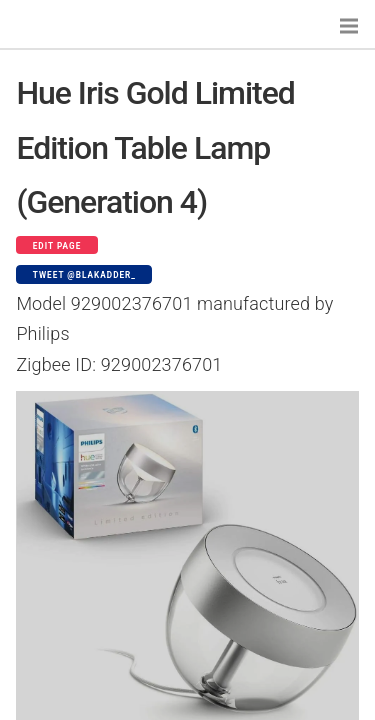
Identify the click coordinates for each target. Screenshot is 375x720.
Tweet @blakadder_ (84, 275)
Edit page (57, 246)
